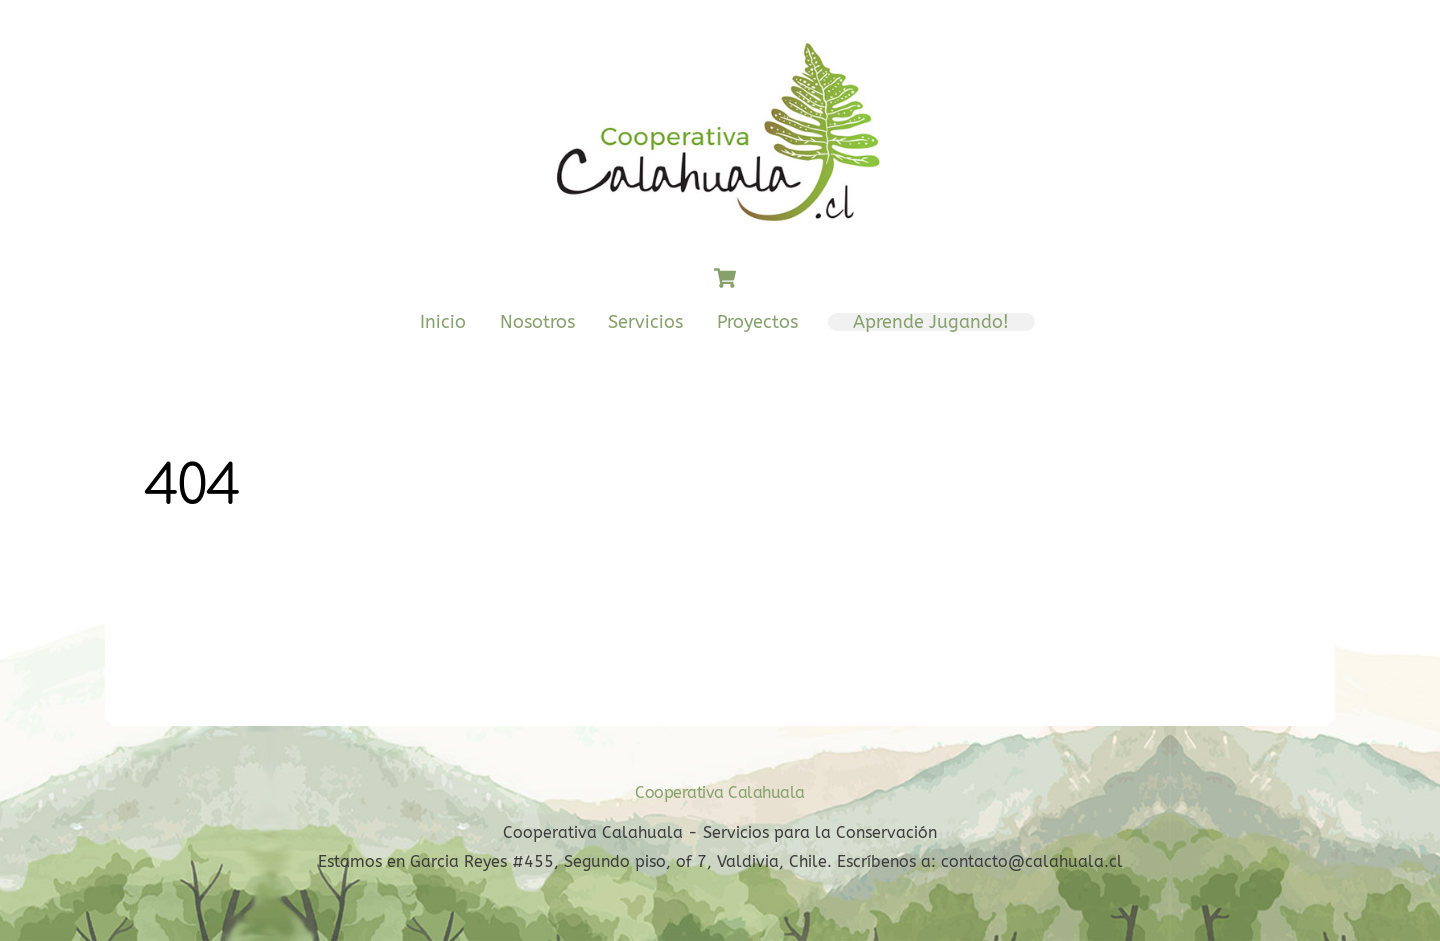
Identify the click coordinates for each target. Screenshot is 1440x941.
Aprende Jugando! (931, 322)
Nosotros (537, 322)
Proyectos (757, 322)
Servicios (645, 322)
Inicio (443, 322)
